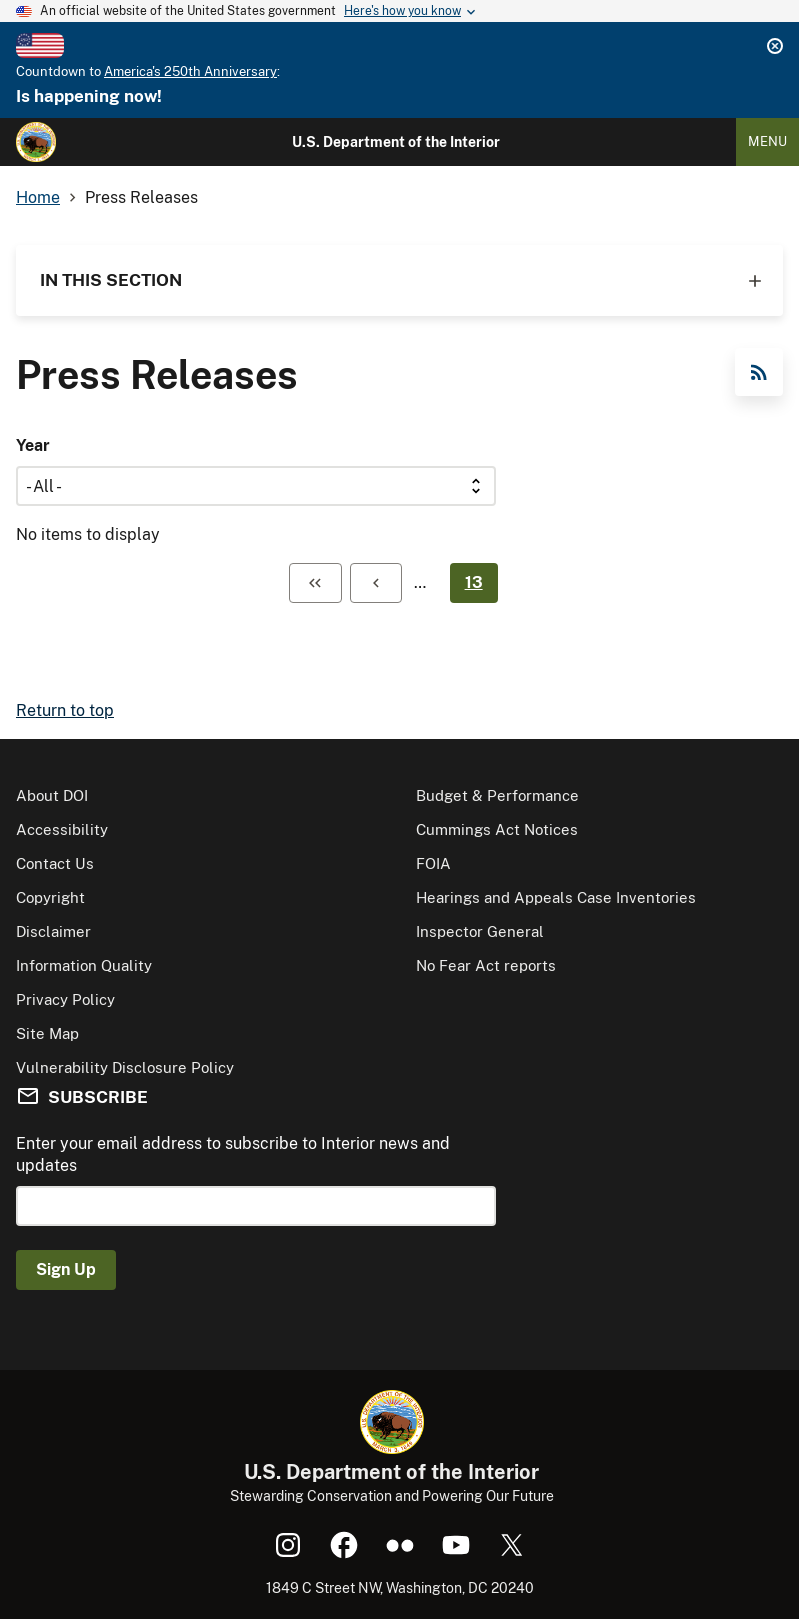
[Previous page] (376, 583)
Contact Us (55, 863)
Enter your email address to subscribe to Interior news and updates (233, 1154)
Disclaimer (53, 931)
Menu (767, 141)
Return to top (65, 710)
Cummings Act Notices (497, 829)
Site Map (47, 1033)
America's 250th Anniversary (190, 71)
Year (33, 445)
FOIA (433, 863)
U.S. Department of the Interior (396, 142)
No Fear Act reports (486, 965)
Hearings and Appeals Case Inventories (556, 897)
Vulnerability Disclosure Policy (125, 1067)
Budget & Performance (497, 795)
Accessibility (62, 829)
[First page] (315, 583)
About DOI (52, 795)
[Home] (36, 142)
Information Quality (84, 965)
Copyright (50, 897)
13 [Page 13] (474, 582)
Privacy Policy (65, 999)
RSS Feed (759, 372)
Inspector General (480, 931)
